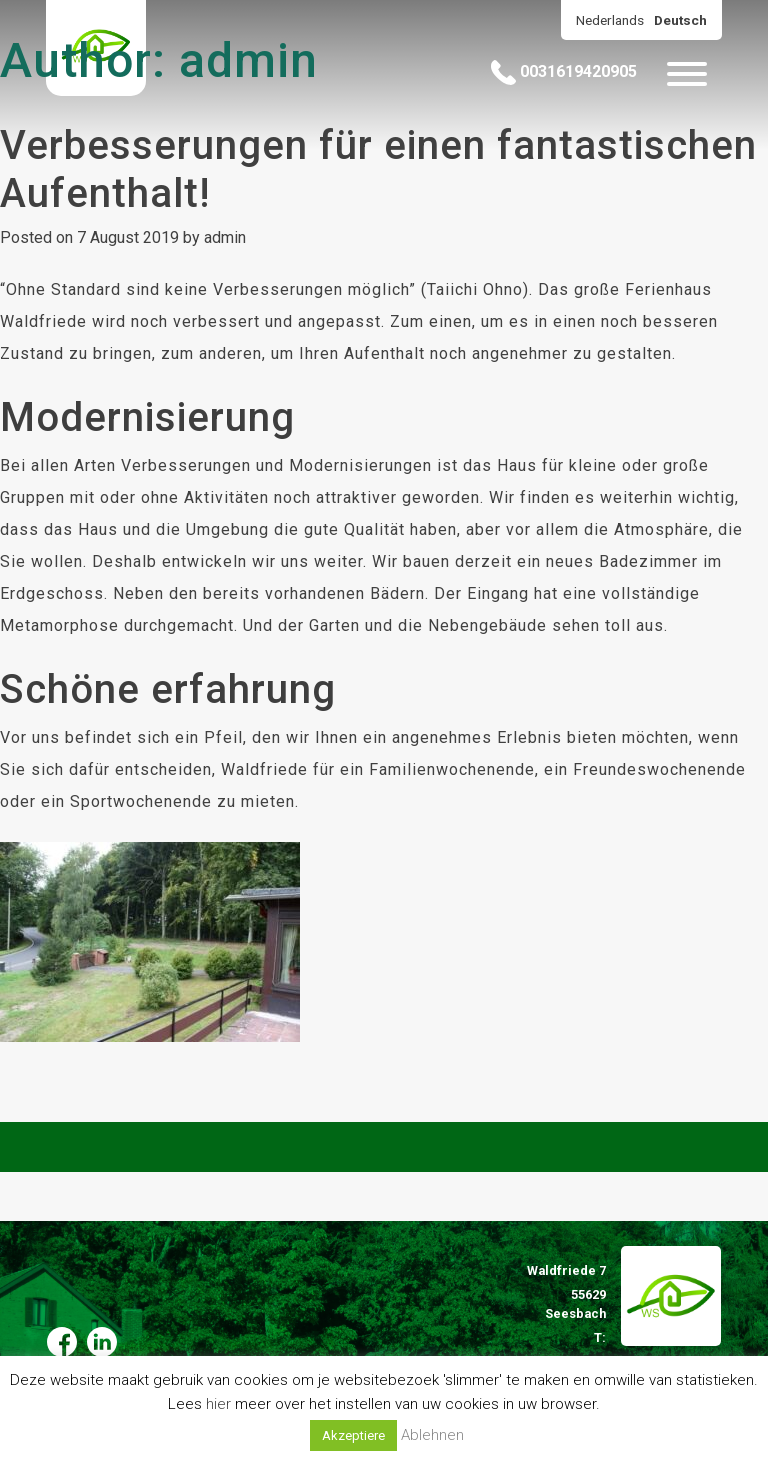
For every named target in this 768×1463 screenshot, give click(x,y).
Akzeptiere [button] (353, 1435)
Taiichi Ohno (475, 289)
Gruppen (32, 497)
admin (225, 237)
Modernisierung (147, 417)
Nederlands (610, 20)
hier (218, 1404)
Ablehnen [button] (432, 1435)
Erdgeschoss (52, 593)
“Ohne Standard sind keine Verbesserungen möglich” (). (269, 289)
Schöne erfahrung (168, 689)
